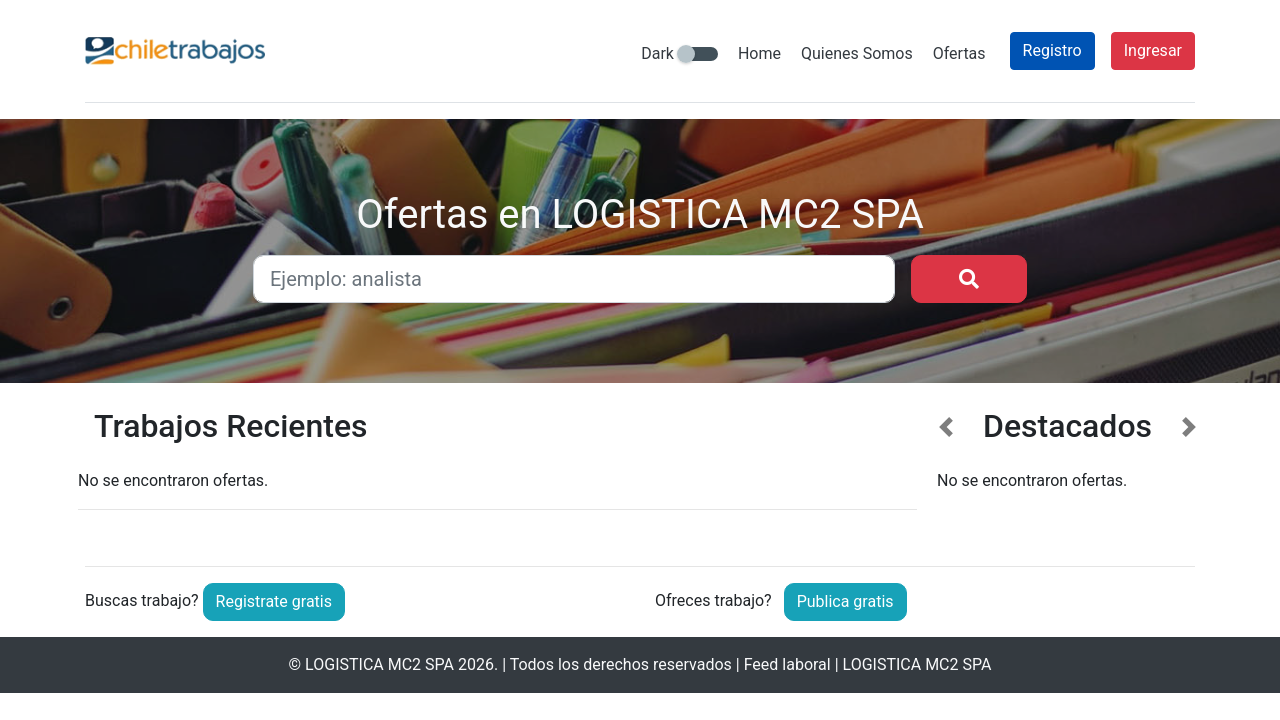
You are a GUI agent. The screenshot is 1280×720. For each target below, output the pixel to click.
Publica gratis (845, 601)
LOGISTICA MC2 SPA (379, 664)
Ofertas (959, 53)
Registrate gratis (274, 601)
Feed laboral (787, 664)
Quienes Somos (857, 53)
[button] (946, 471)
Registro (1052, 50)
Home (759, 53)
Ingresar (1153, 50)
